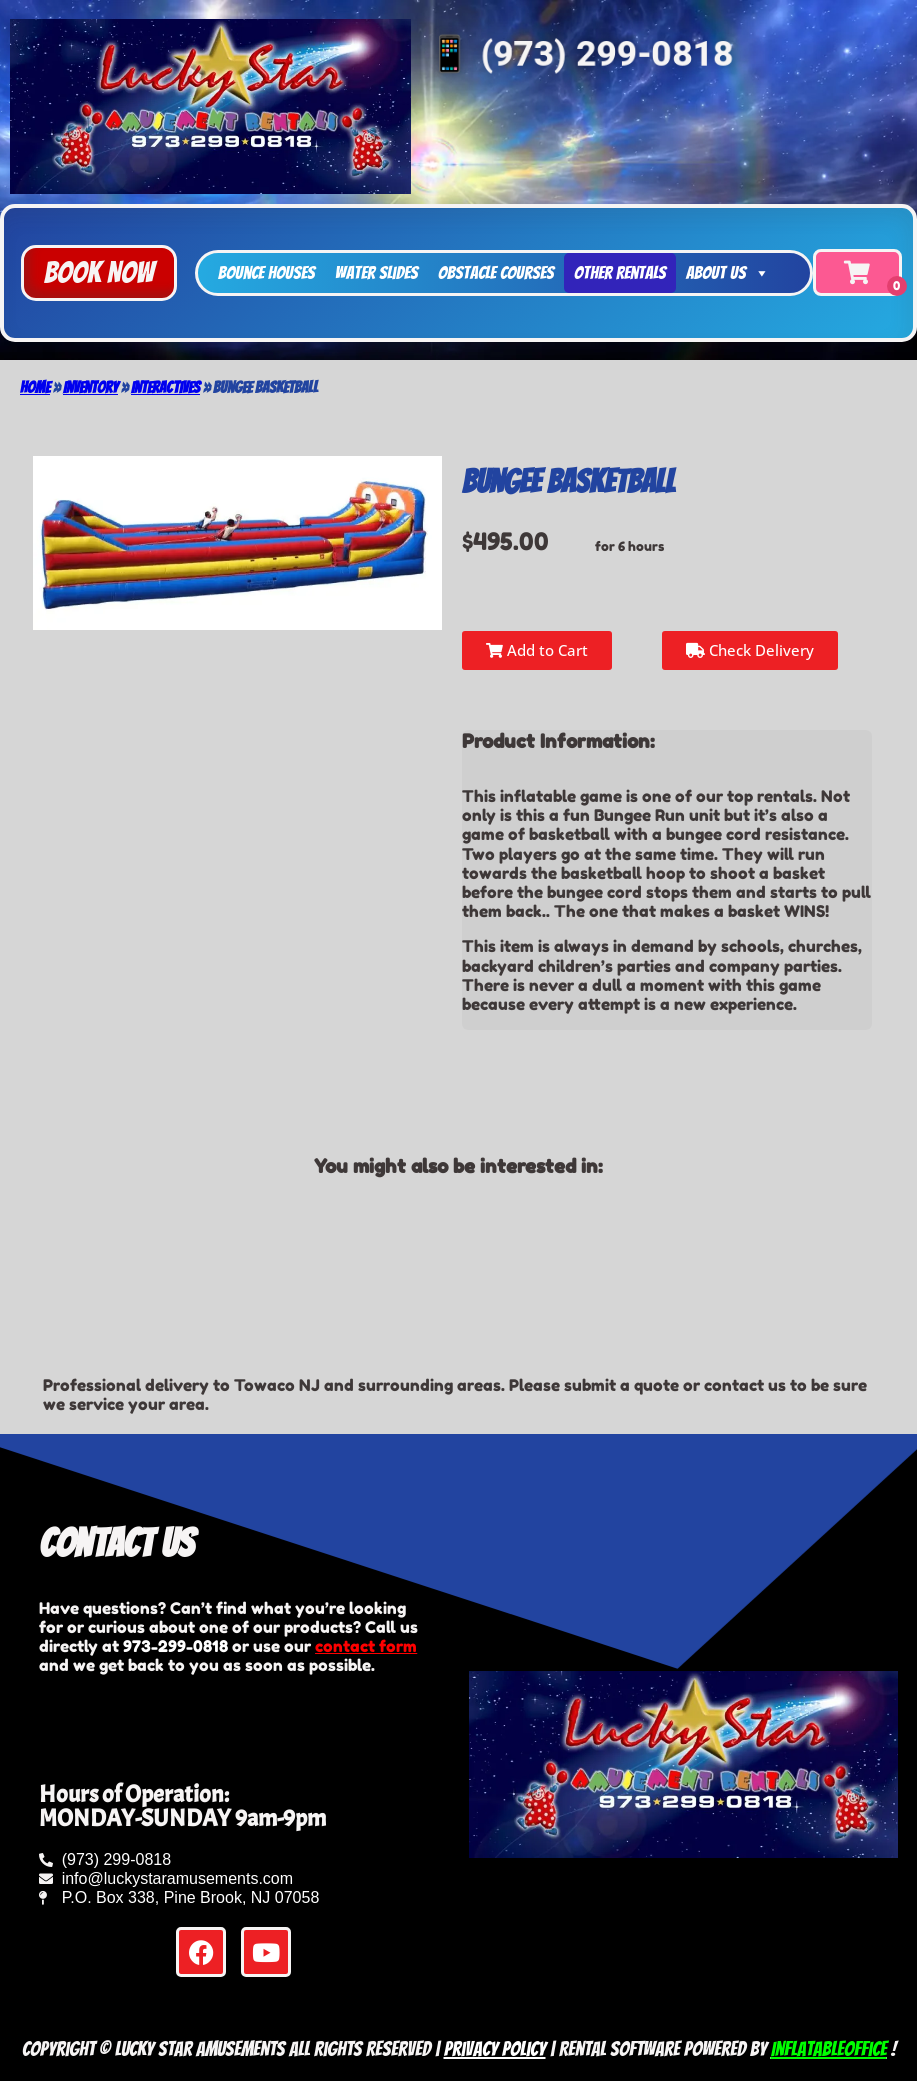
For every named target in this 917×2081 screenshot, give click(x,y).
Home (35, 387)
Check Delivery (750, 650)
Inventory (90, 387)
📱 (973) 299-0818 (576, 50)
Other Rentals (620, 272)
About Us (728, 273)
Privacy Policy (495, 2049)
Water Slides (376, 272)
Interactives (165, 387)
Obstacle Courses (496, 272)
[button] (99, 273)
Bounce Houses (266, 272)
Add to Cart (537, 650)
